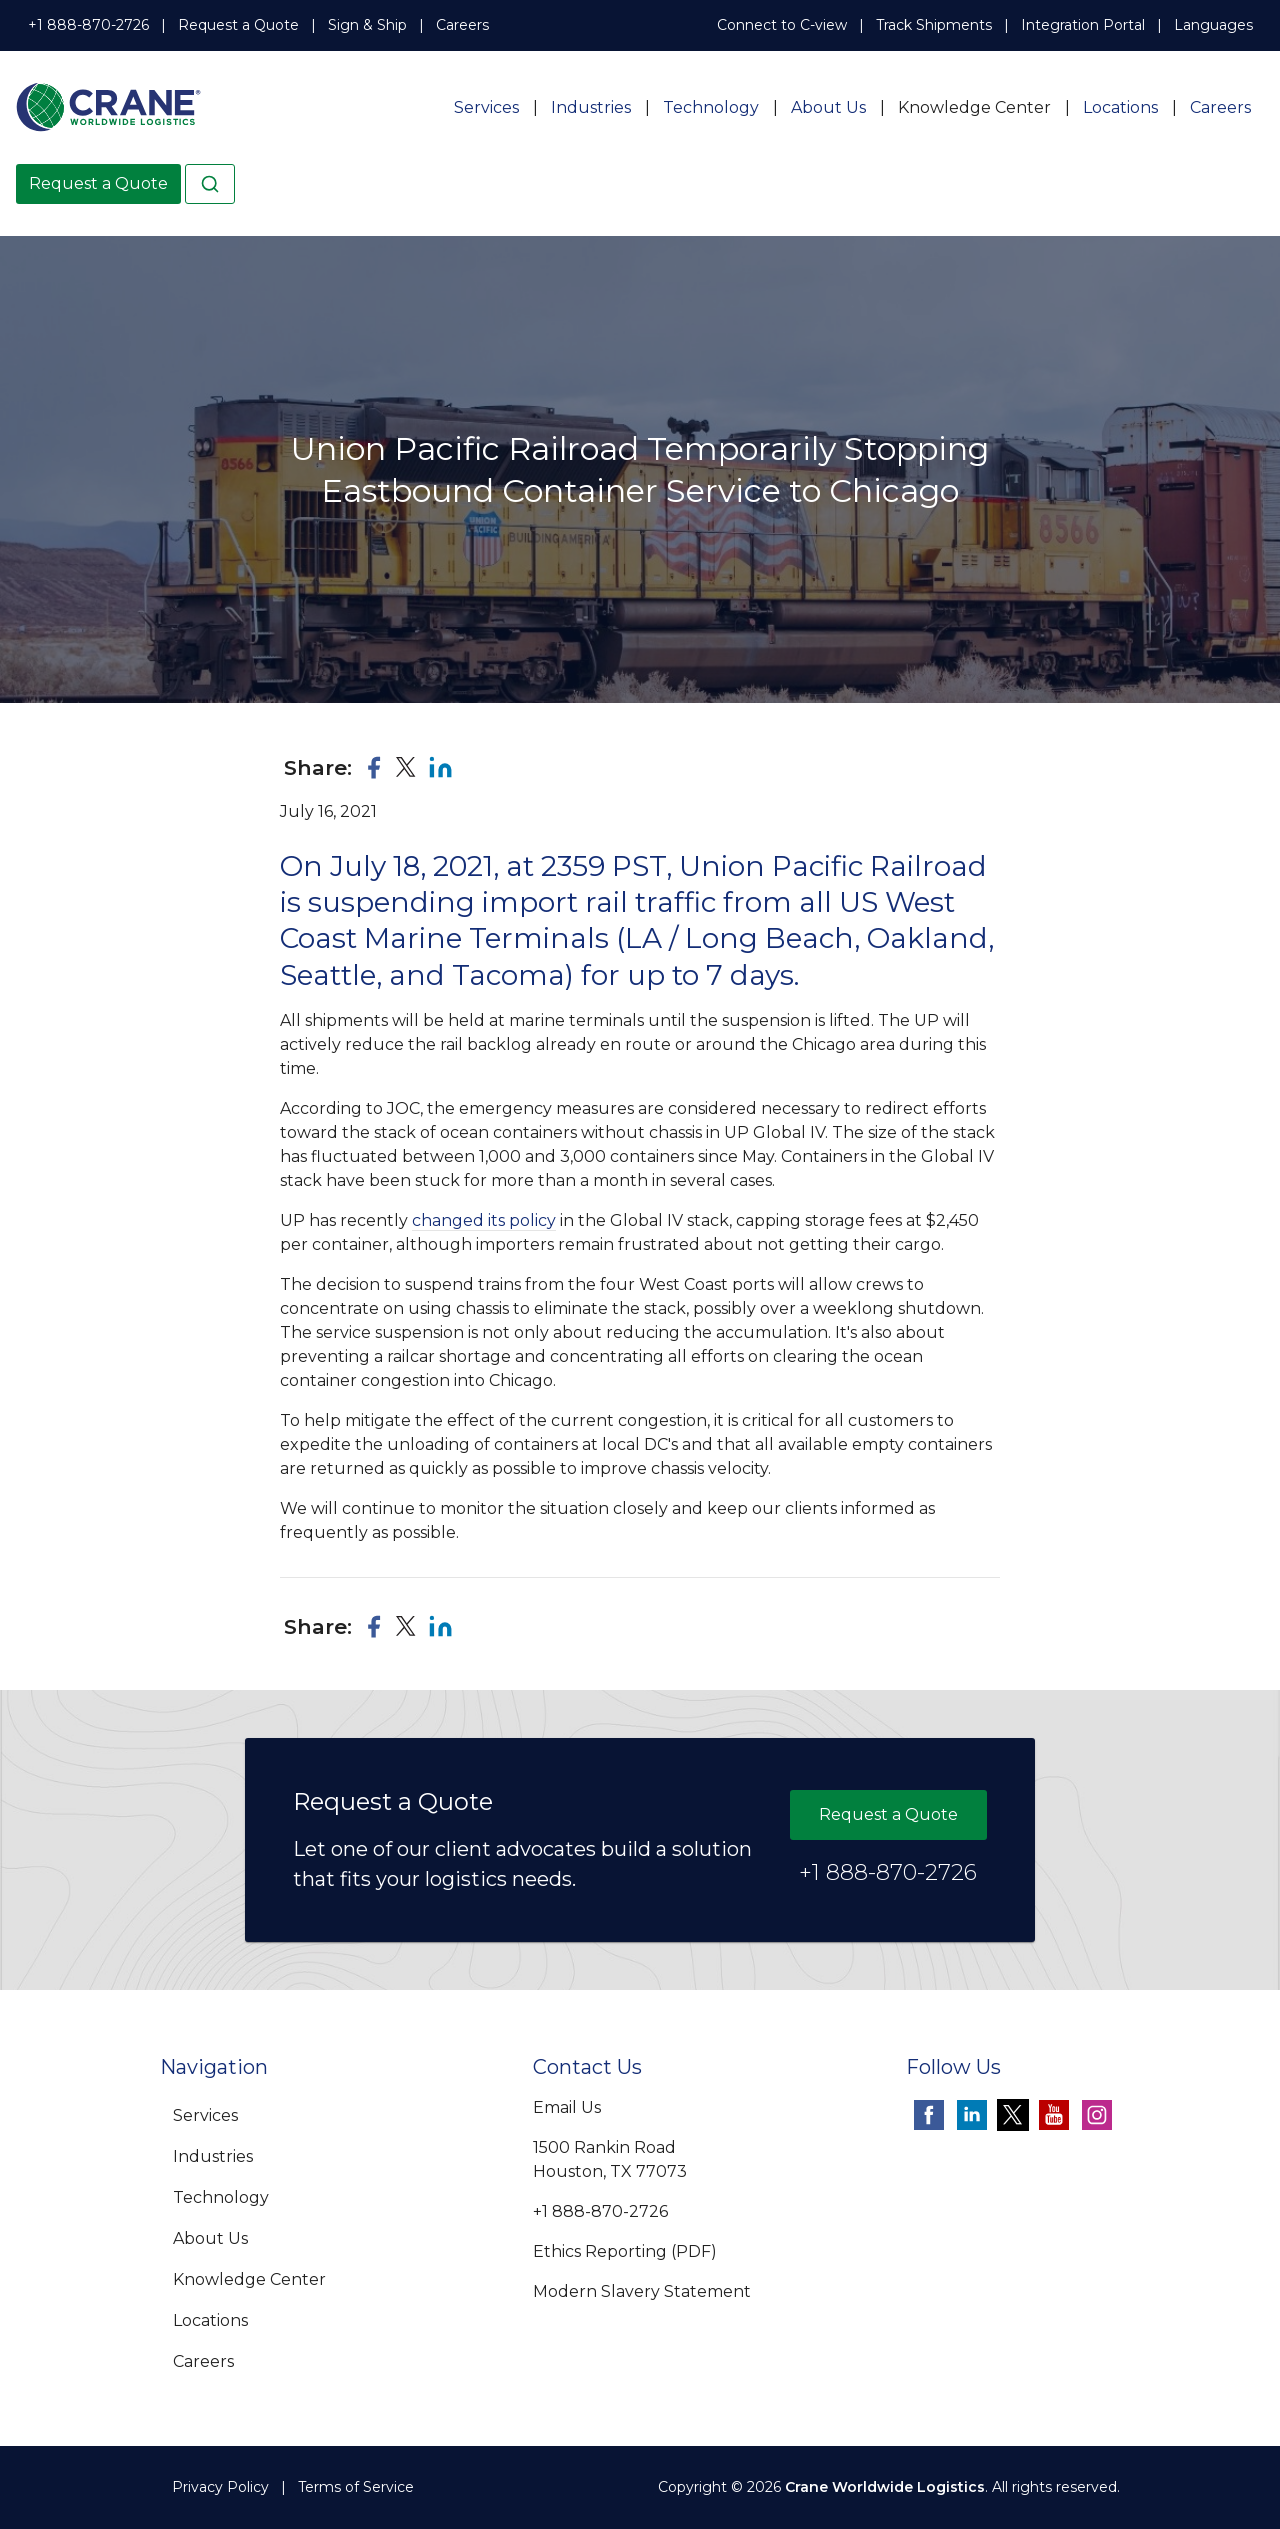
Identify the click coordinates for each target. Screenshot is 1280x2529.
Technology (711, 107)
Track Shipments (934, 25)
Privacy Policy (220, 2487)
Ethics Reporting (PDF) (625, 2251)
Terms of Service (356, 2487)
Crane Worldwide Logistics (885, 2487)
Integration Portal (1083, 25)
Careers (462, 25)
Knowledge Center (974, 107)
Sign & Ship (367, 25)
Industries (591, 107)
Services (486, 107)
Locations (1120, 107)
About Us (828, 107)
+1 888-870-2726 (88, 25)
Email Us (567, 2107)
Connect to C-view (782, 25)
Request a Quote (238, 25)
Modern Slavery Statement (642, 2291)
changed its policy (484, 1220)
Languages (1213, 25)
